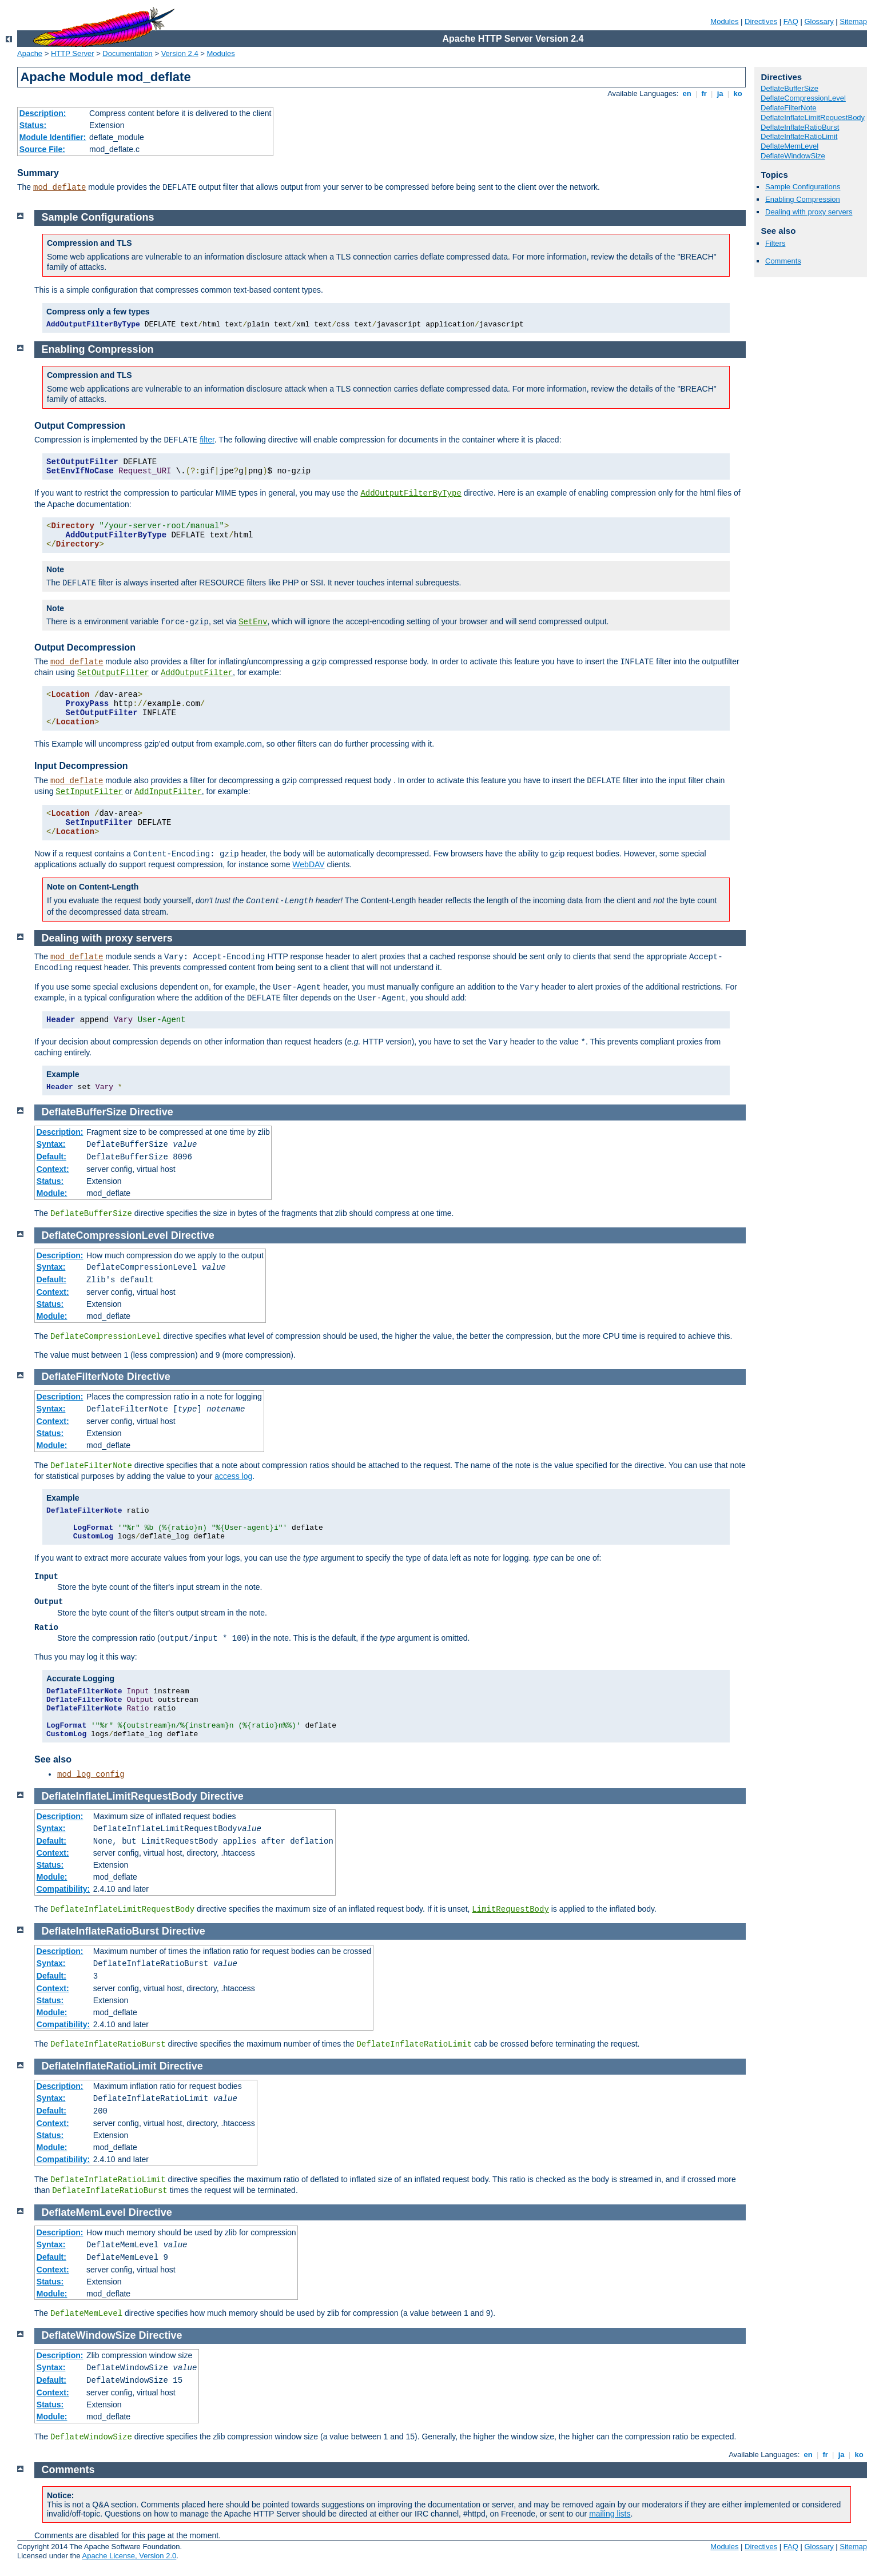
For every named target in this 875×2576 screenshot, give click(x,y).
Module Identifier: (52, 137)
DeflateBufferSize (789, 88)
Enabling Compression (802, 199)
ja (720, 93)
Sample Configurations (803, 186)
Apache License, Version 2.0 (129, 2555)
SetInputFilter (89, 791)
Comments (783, 261)
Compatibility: (63, 1888)
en (687, 93)
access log (233, 1476)
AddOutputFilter (197, 672)
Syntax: (51, 1144)
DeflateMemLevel (789, 146)
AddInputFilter (168, 791)
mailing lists (609, 2513)
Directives (761, 21)
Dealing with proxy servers (808, 212)
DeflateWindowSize (793, 155)
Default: (51, 1156)
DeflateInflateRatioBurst (800, 127)
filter (207, 439)
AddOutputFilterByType (410, 493)
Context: (53, 1169)
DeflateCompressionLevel (803, 98)
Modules (724, 21)
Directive (151, 1112)
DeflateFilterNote (789, 107)
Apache (29, 53)
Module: (52, 1193)
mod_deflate (59, 187)
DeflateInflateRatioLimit (799, 136)
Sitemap (853, 21)
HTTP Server (72, 53)
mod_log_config (91, 1774)
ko (737, 93)
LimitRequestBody (510, 1909)
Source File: (42, 149)
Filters (775, 243)
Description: (42, 113)
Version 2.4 (179, 53)
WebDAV (308, 864)
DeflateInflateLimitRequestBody (813, 117)
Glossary (818, 21)
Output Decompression (85, 647)
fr (704, 93)
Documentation (127, 53)
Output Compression (79, 425)
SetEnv (252, 622)
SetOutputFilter (113, 672)
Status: (32, 125)
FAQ (790, 21)
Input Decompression (81, 766)
